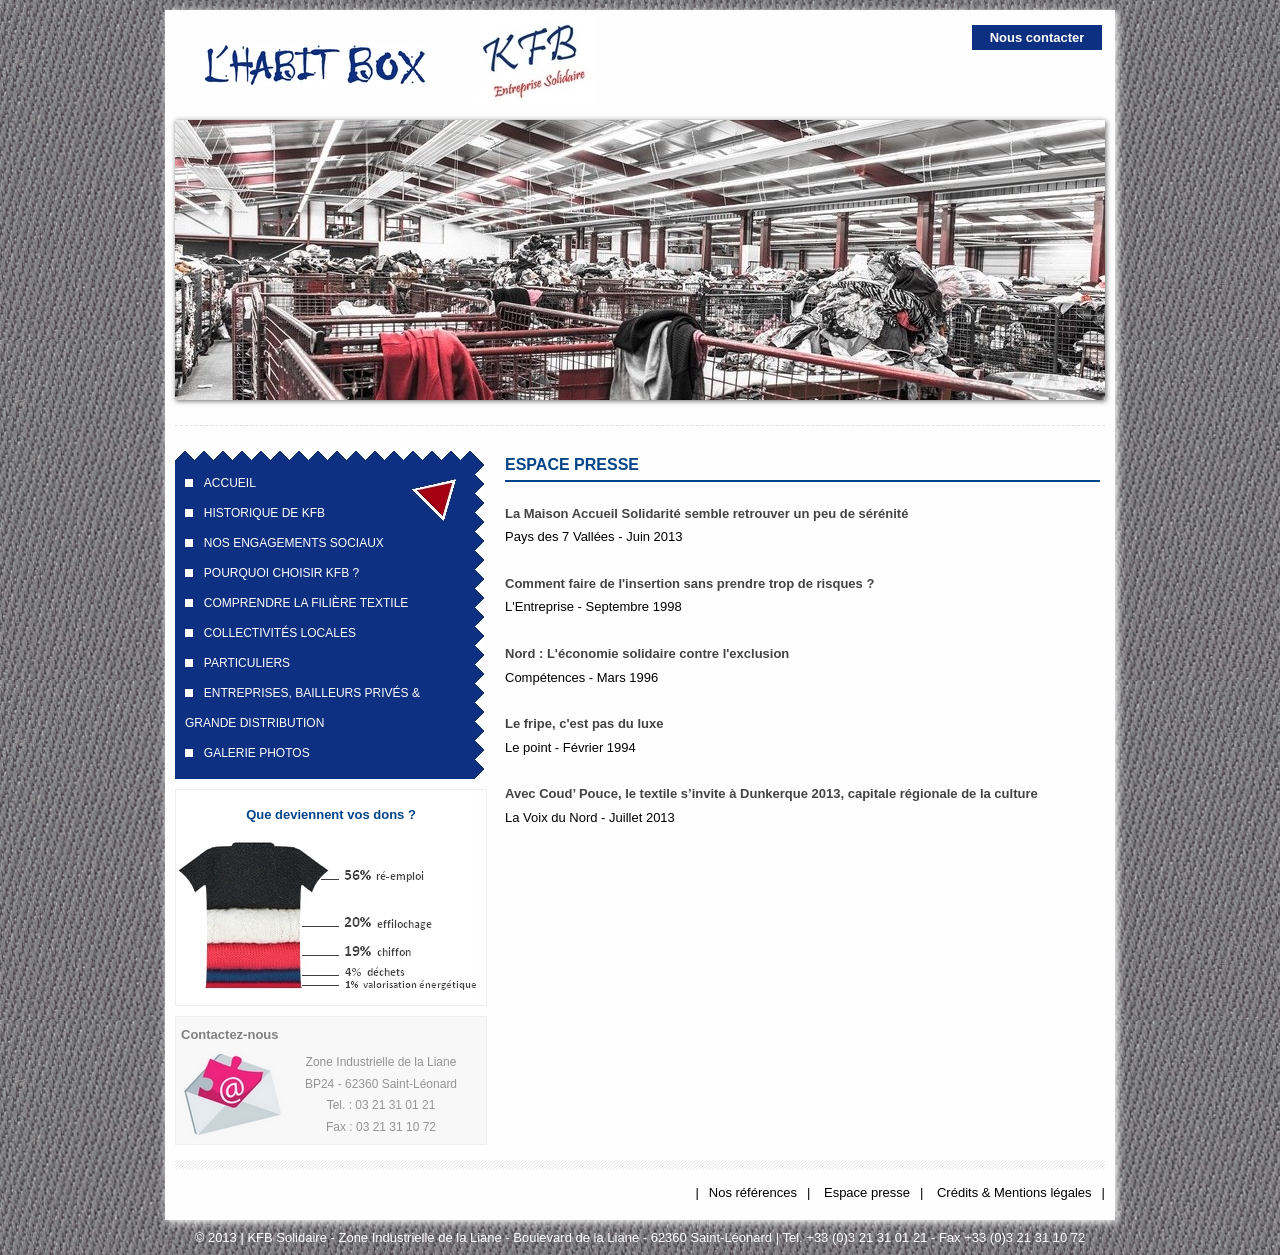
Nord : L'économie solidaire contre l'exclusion (647, 653)
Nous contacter (1037, 37)
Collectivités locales (280, 633)
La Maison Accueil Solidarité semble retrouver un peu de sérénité (706, 513)
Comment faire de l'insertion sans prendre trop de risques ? (689, 583)
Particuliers (247, 663)
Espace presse (867, 1192)
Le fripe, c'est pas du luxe (584, 723)
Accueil (230, 483)
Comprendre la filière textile (306, 603)
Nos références (753, 1192)
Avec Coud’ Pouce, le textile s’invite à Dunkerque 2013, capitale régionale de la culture (771, 793)
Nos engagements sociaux (294, 543)
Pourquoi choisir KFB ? (281, 573)
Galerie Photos (257, 753)
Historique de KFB (264, 513)
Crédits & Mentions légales (1014, 1192)
